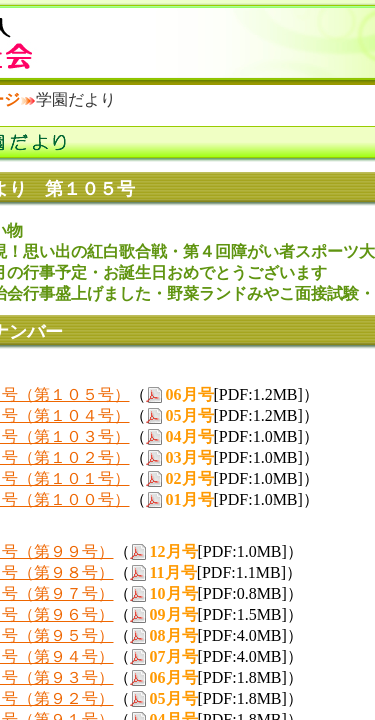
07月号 (174, 656)
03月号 (190, 457)
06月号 (190, 394)
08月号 (174, 635)
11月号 (173, 572)
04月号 (190, 436)
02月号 (190, 478)
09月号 (174, 614)
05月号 (190, 415)
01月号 (190, 499)
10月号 (174, 593)
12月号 (174, 551)
